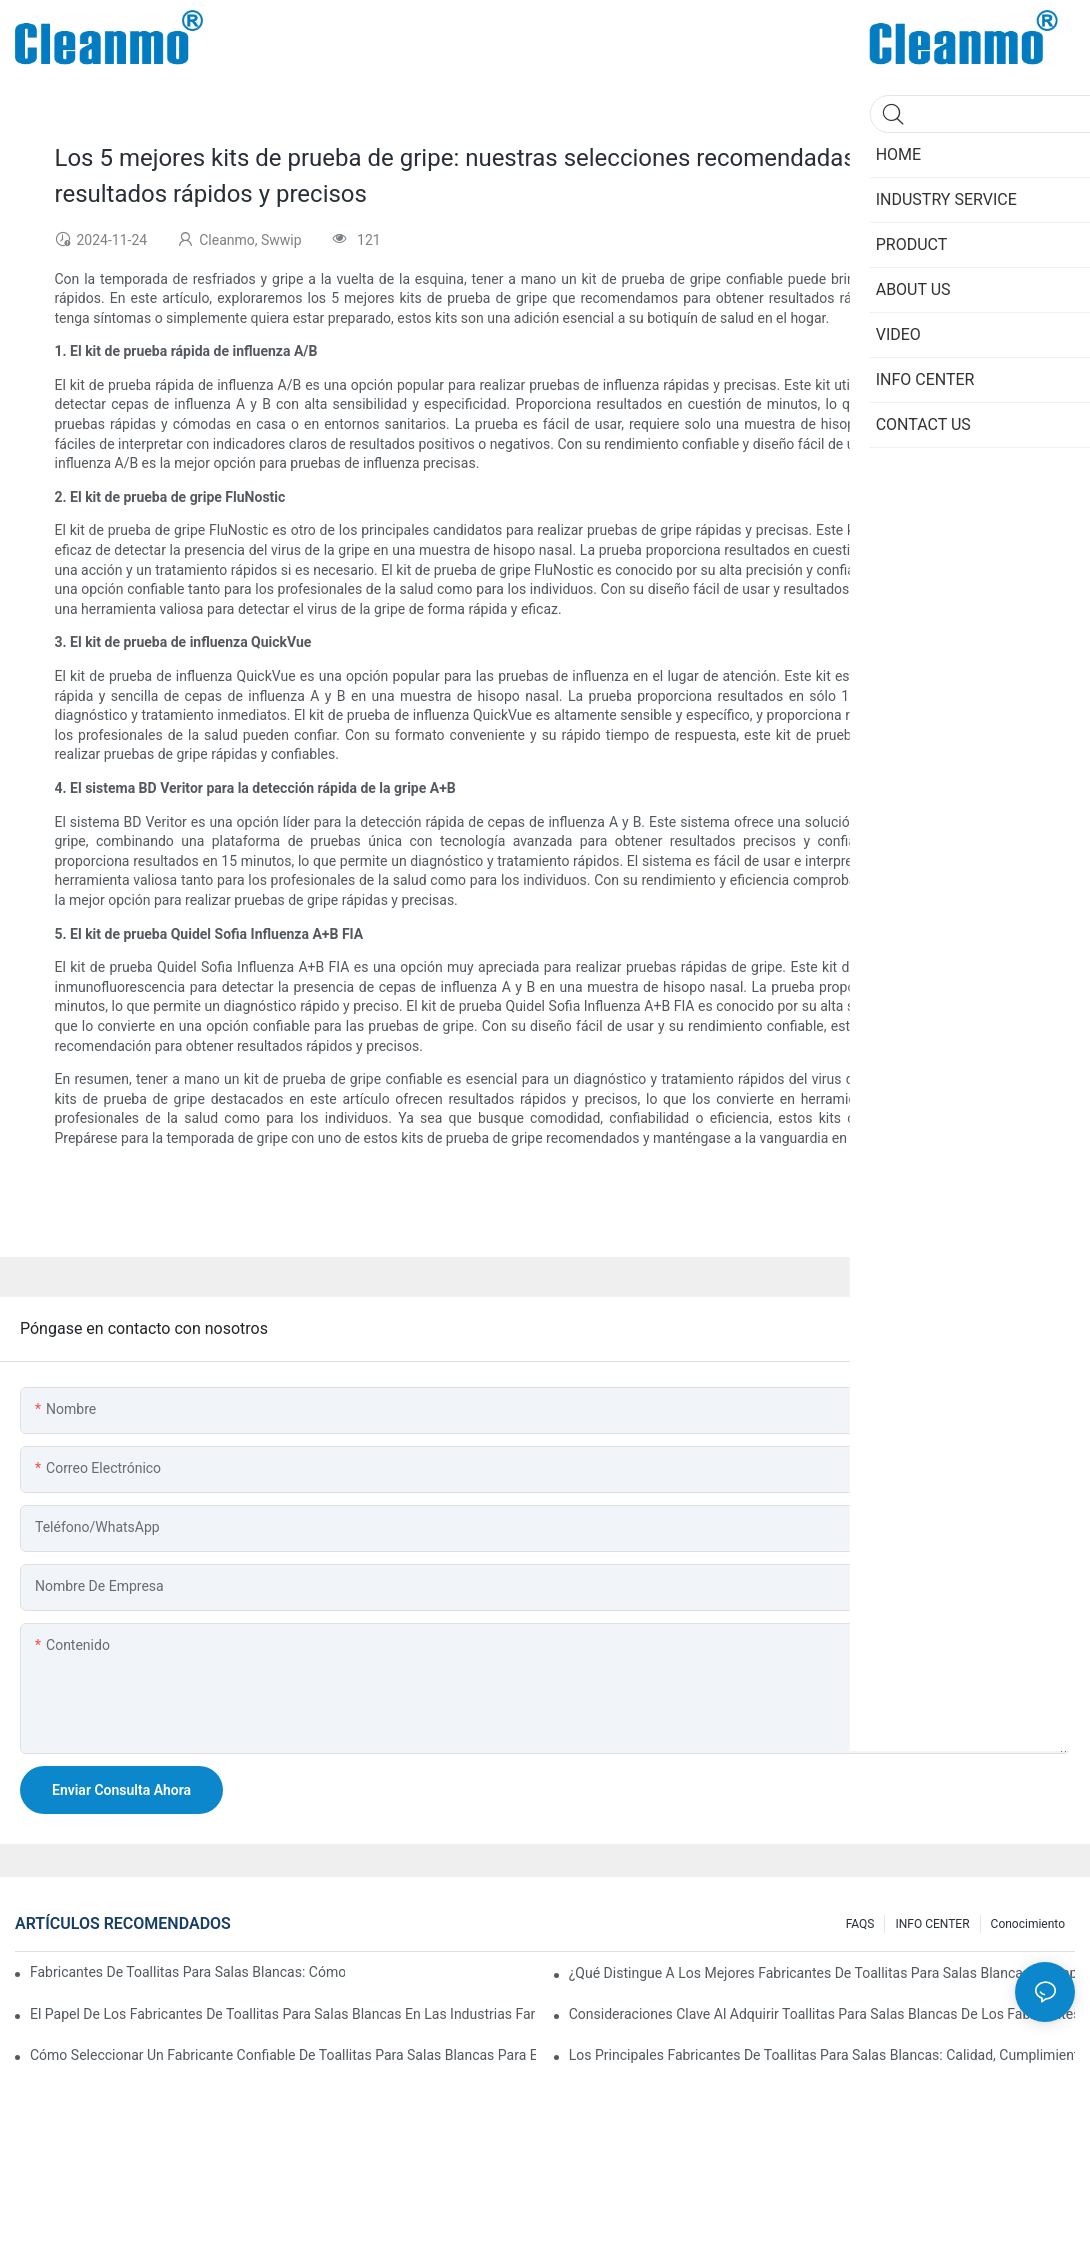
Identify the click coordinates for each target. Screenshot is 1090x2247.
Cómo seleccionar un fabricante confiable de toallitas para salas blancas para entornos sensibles (283, 2055)
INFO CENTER (932, 1924)
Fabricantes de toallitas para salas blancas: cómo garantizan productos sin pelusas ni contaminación (187, 1972)
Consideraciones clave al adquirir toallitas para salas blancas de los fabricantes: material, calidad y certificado (822, 2014)
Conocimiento (1028, 1924)
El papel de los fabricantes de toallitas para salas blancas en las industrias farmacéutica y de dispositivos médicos (283, 2014)
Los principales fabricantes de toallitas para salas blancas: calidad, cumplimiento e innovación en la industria (822, 2055)
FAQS (860, 1924)
